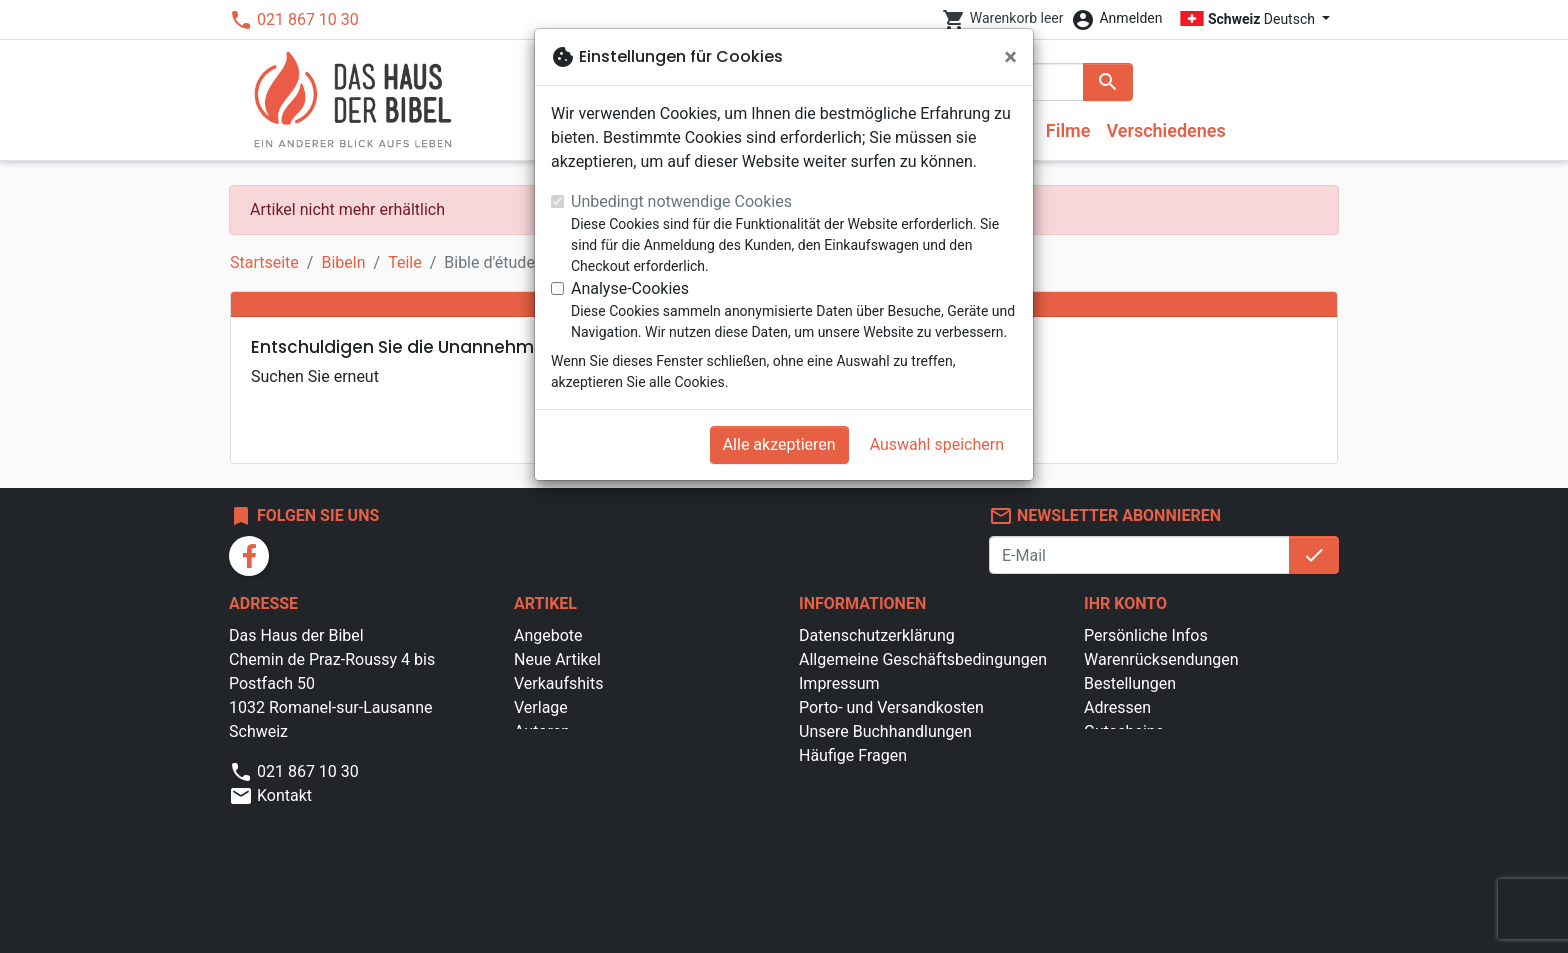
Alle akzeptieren (779, 444)
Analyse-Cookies (630, 288)
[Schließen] (1010, 57)
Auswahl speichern (937, 444)
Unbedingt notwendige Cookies (681, 201)
